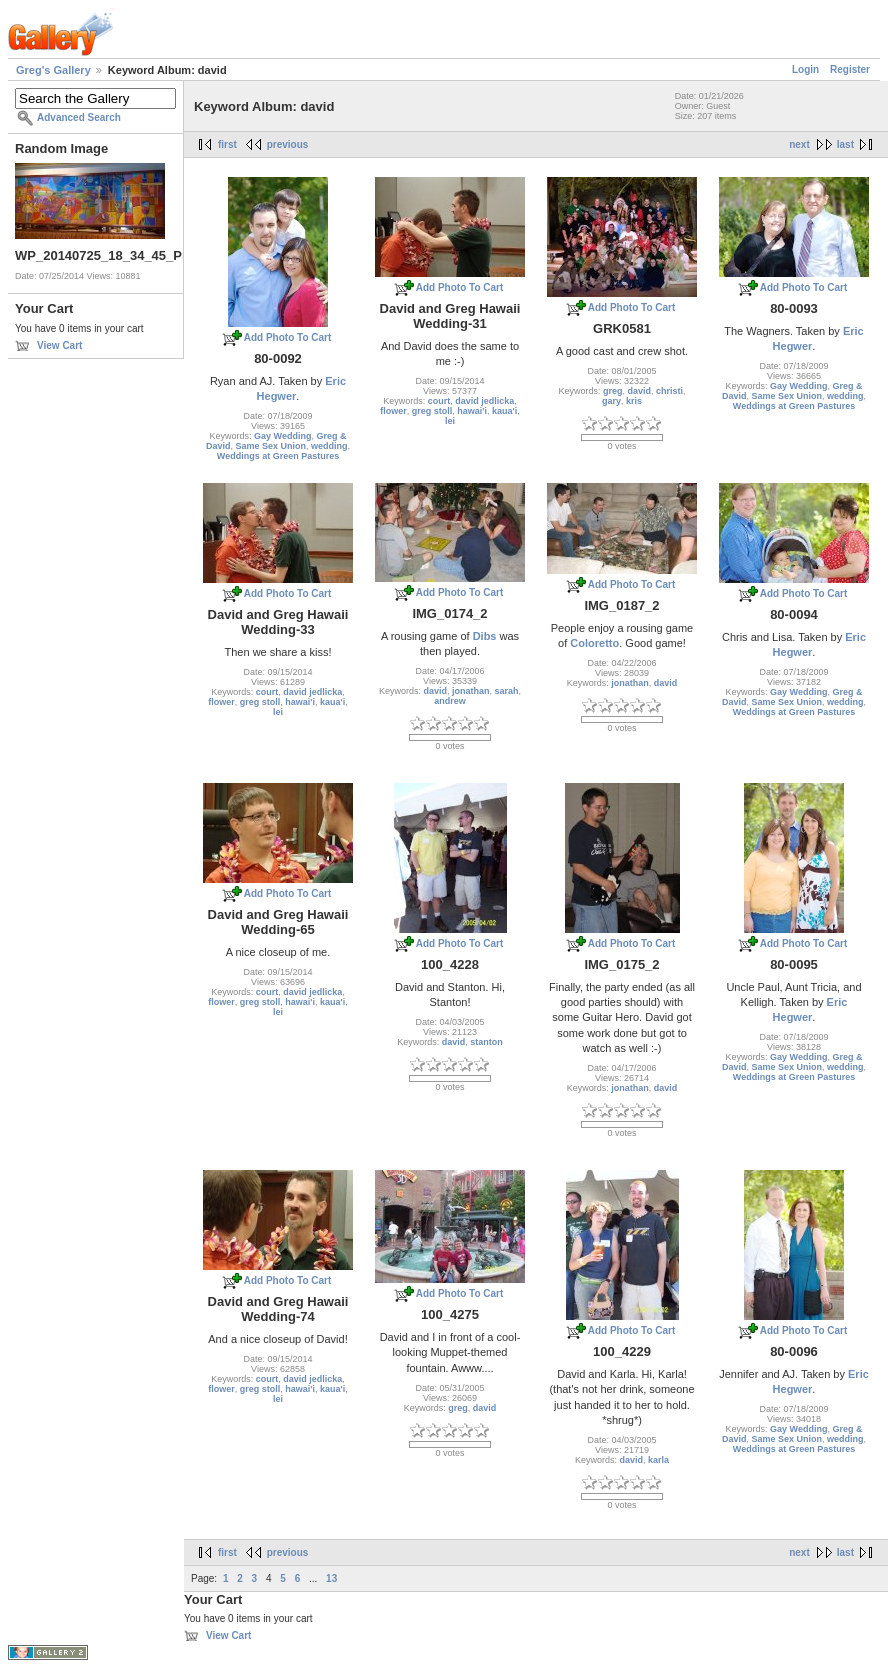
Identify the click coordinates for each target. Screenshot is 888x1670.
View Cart (59, 345)
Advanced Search (79, 117)
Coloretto (594, 643)
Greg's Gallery (53, 70)
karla (658, 1460)
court (439, 401)
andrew (450, 701)
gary (611, 401)
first (227, 144)
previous (288, 144)
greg (613, 391)
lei (450, 421)
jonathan (471, 691)
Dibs (485, 636)
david (640, 391)
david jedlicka (484, 401)
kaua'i (504, 411)
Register (850, 69)
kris (634, 401)
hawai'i (472, 411)
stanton (486, 1042)
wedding (329, 446)
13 (331, 1578)
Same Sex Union (270, 446)
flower (393, 411)
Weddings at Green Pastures (278, 456)
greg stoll (432, 411)
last (845, 144)
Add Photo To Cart (288, 337)
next (799, 144)
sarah (507, 691)
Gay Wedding (282, 436)
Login (805, 69)
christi (669, 391)
